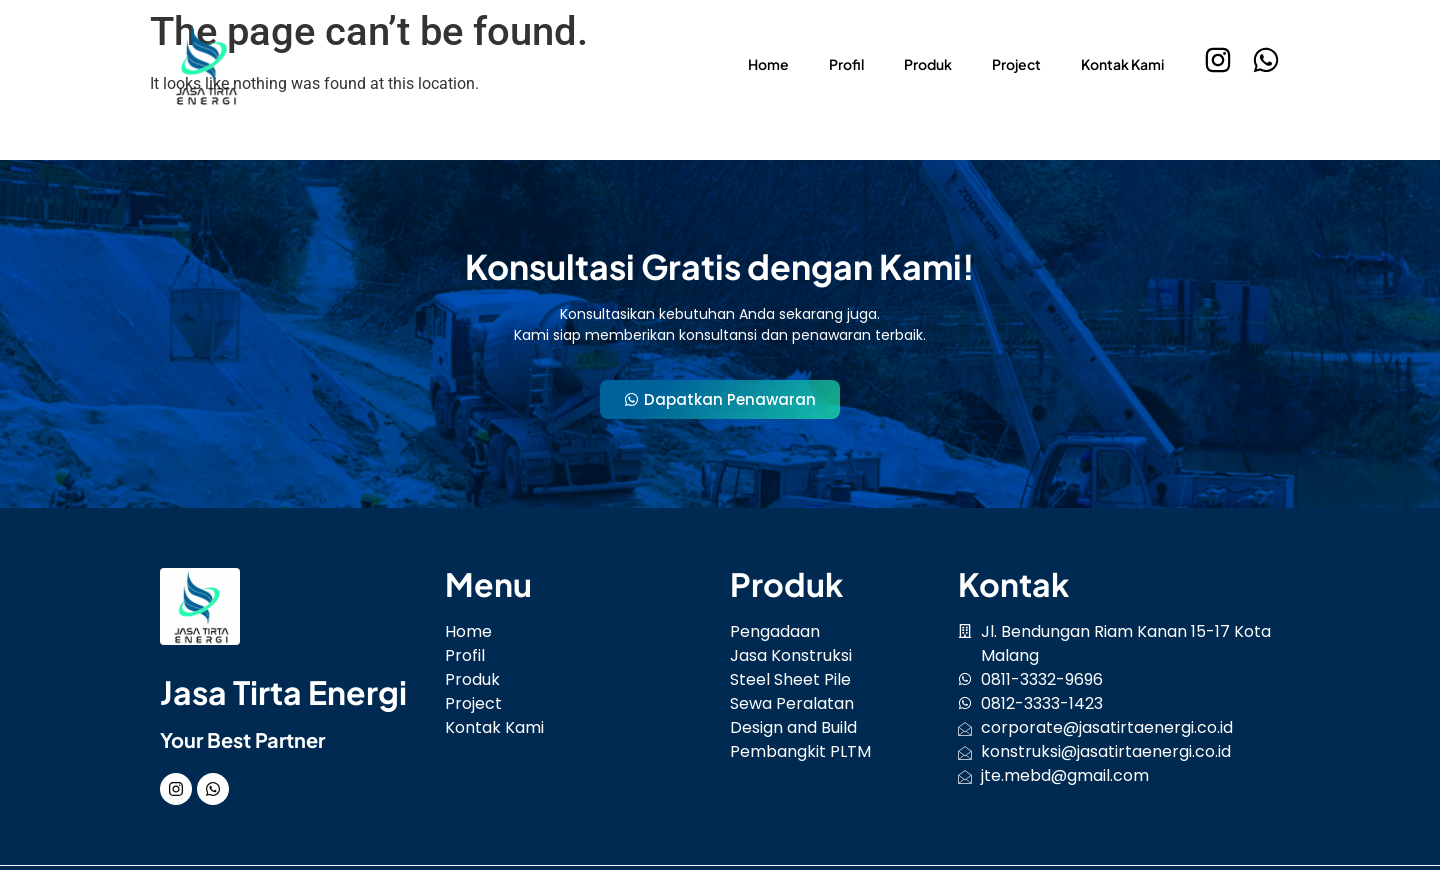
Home (768, 64)
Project (1016, 64)
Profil (846, 64)
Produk (928, 64)
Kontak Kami (1122, 64)
